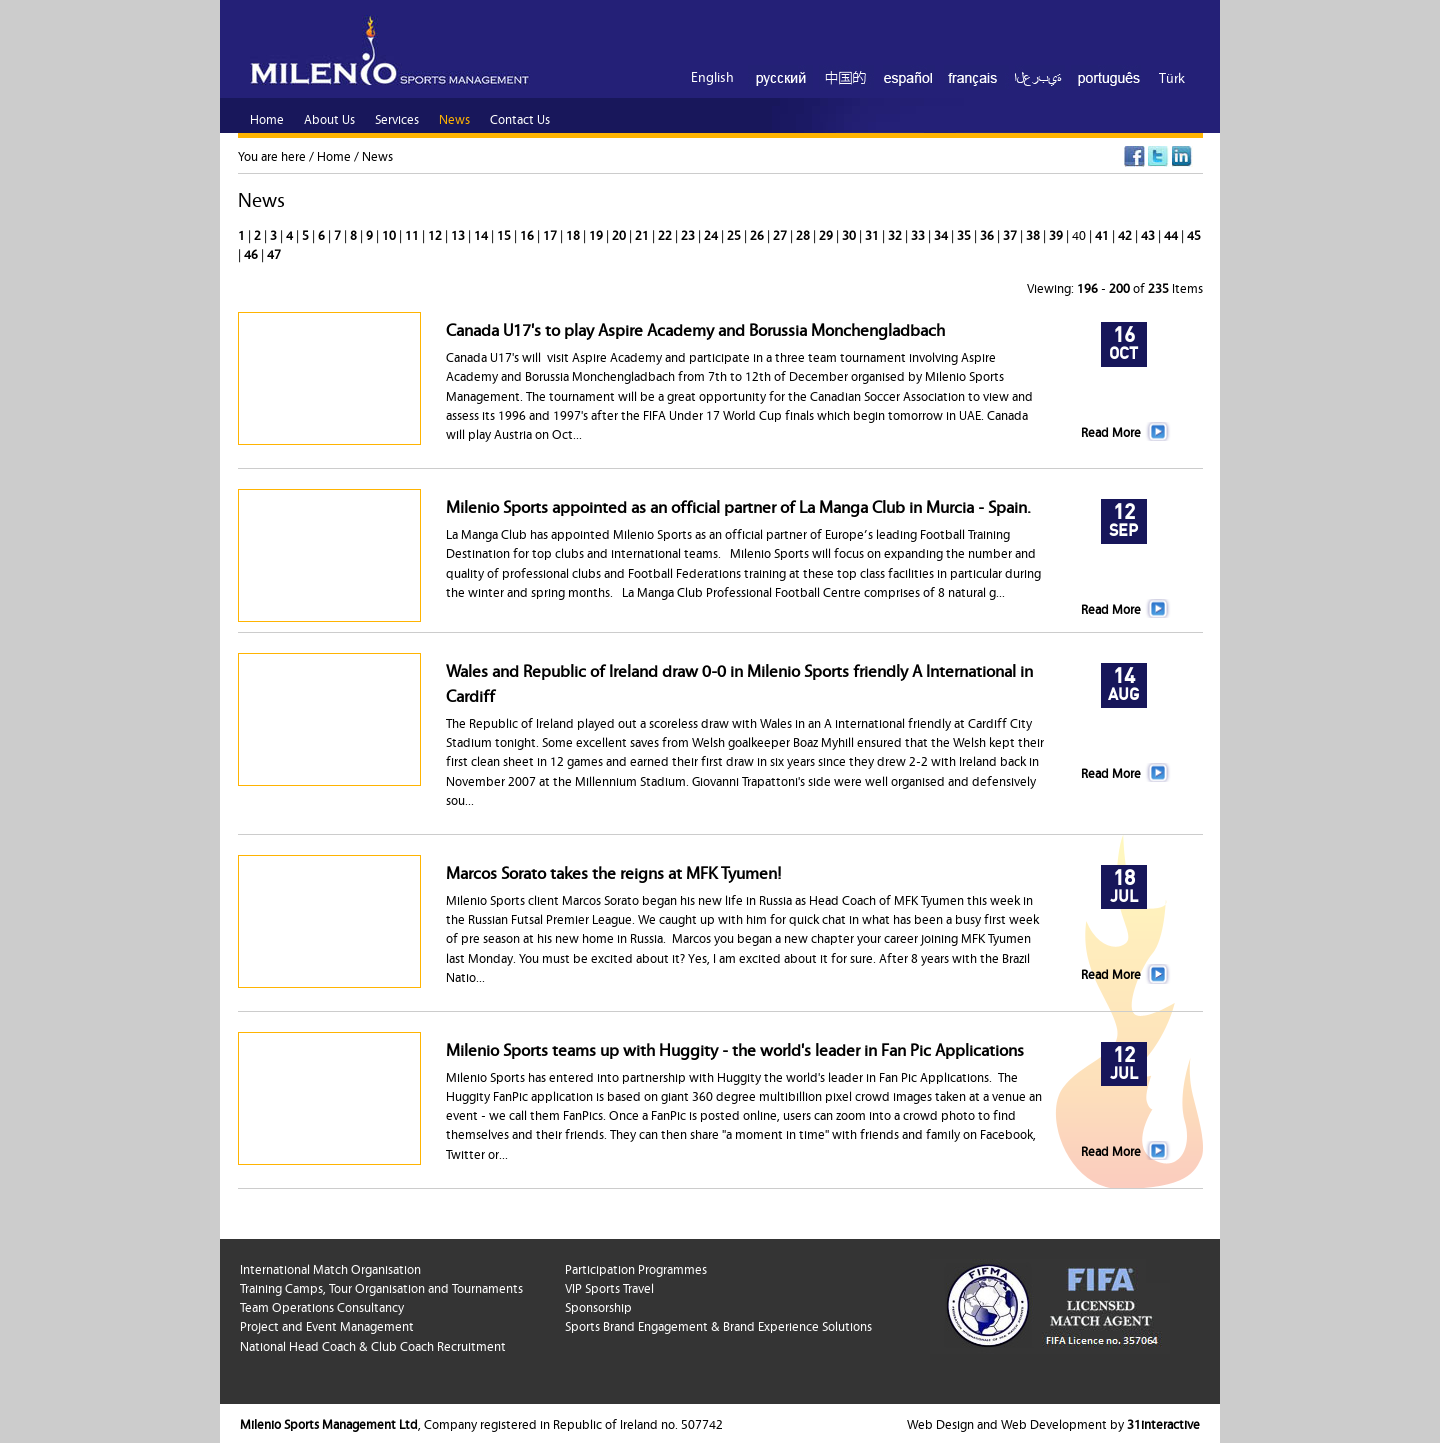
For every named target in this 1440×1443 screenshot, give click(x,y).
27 (781, 234)
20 (620, 234)
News (377, 155)
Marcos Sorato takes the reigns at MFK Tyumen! (614, 871)
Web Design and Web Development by (1053, 1423)
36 (988, 234)
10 (390, 234)
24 (712, 234)
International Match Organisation (330, 1268)
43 (1149, 234)
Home (334, 155)
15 (505, 234)
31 (873, 234)
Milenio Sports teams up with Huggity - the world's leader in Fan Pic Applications (735, 1048)
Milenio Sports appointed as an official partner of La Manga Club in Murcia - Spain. (738, 505)
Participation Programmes (636, 1268)
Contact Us (520, 118)
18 (574, 234)
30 (850, 234)
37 (1011, 234)
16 (528, 234)
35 (965, 234)
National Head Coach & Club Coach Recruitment (373, 1345)
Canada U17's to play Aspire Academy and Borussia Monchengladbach (695, 328)
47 (274, 253)
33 (919, 234)
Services (397, 118)
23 (689, 234)
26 (758, 234)
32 (896, 234)
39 (1057, 234)
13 (459, 234)
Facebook (1134, 156)
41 (1103, 234)
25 (735, 234)
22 (666, 234)
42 (1126, 234)
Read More (1111, 431)
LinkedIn (1182, 156)
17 (551, 234)
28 (804, 234)
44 (1172, 234)
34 (942, 234)
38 (1034, 234)
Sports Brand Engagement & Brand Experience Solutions (718, 1325)
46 (252, 253)
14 (482, 234)
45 (1194, 234)
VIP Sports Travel (609, 1287)
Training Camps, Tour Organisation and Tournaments (381, 1287)
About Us (329, 118)
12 (436, 234)
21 (643, 234)
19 (597, 234)
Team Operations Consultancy (322, 1306)
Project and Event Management (327, 1325)
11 (413, 234)
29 (827, 234)
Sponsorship (598, 1306)
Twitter (1158, 156)
